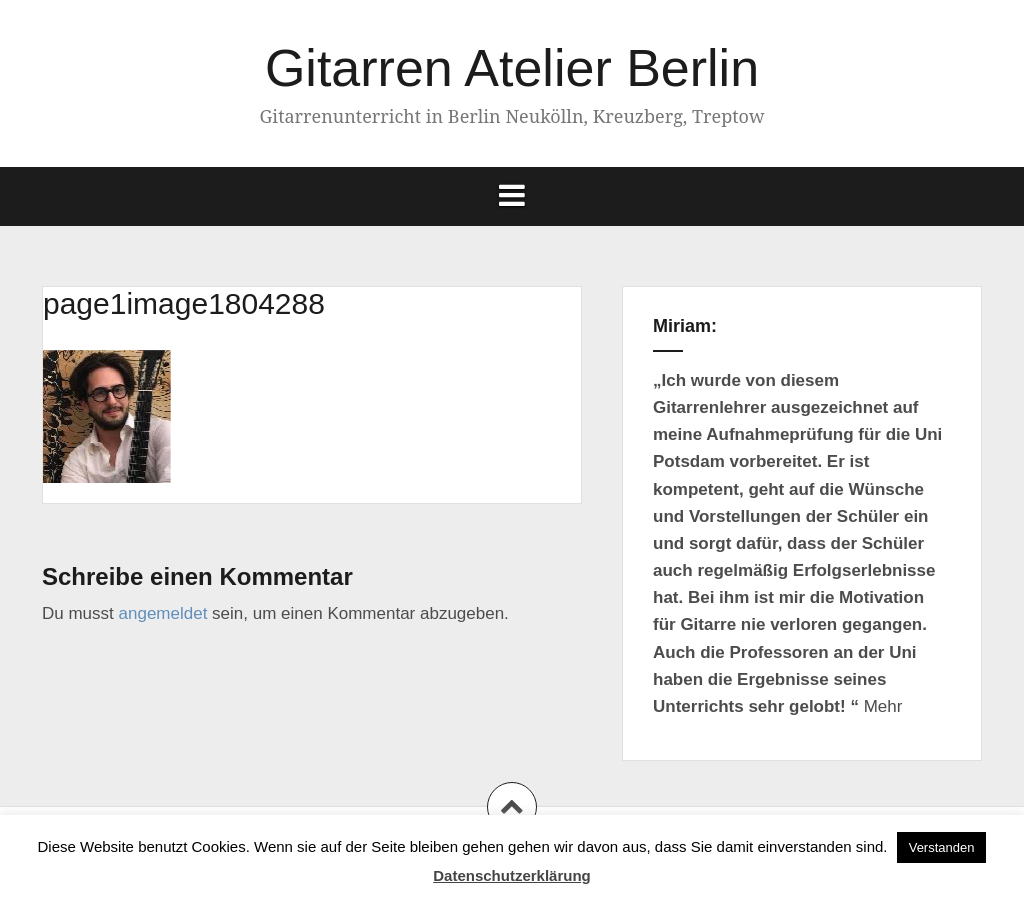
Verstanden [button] (942, 847)
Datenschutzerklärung (512, 875)
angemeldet (163, 613)
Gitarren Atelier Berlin (512, 68)
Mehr (883, 706)
